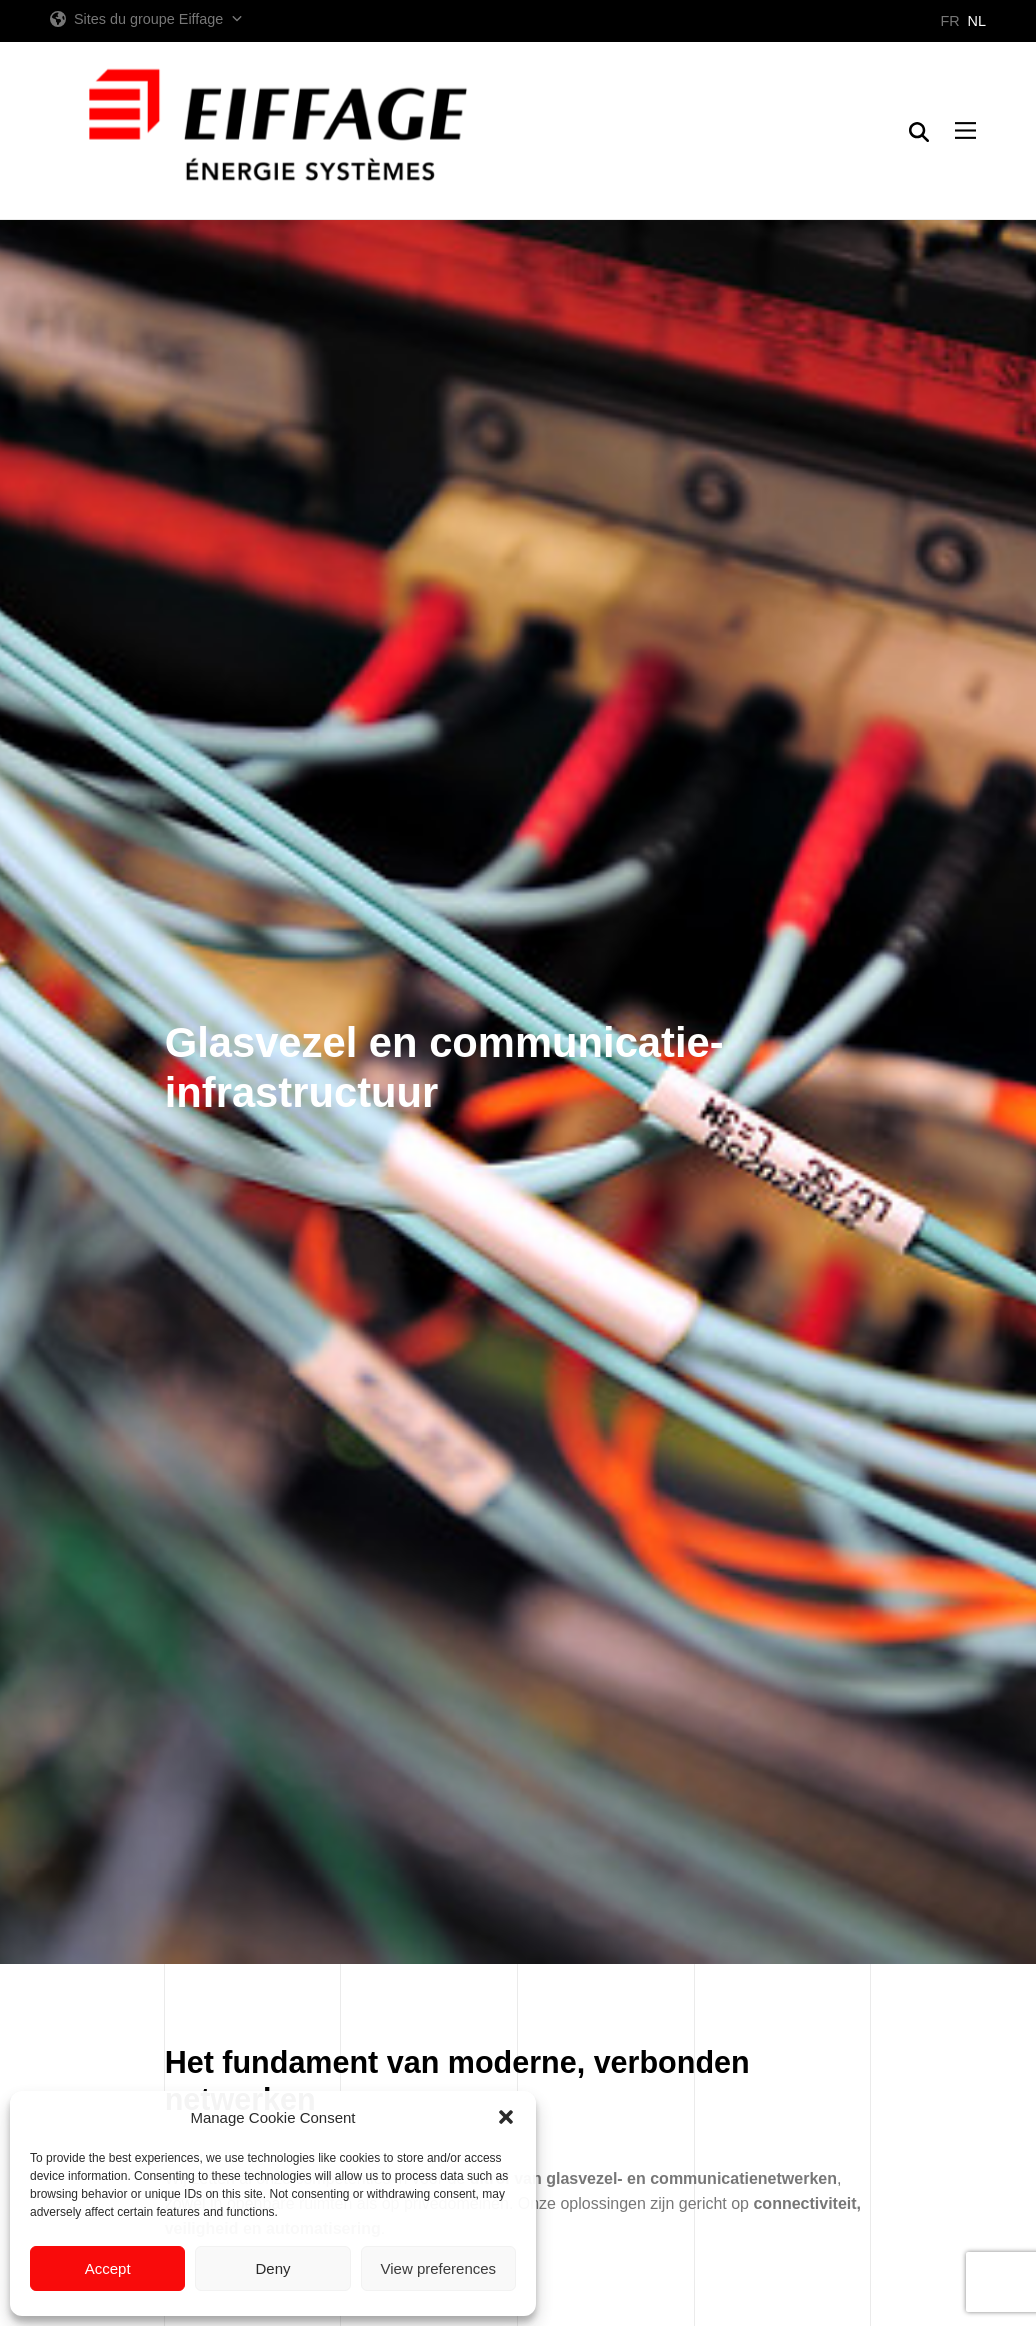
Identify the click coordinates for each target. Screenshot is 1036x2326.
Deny (272, 2268)
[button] (506, 2117)
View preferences (439, 2268)
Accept (108, 2268)
